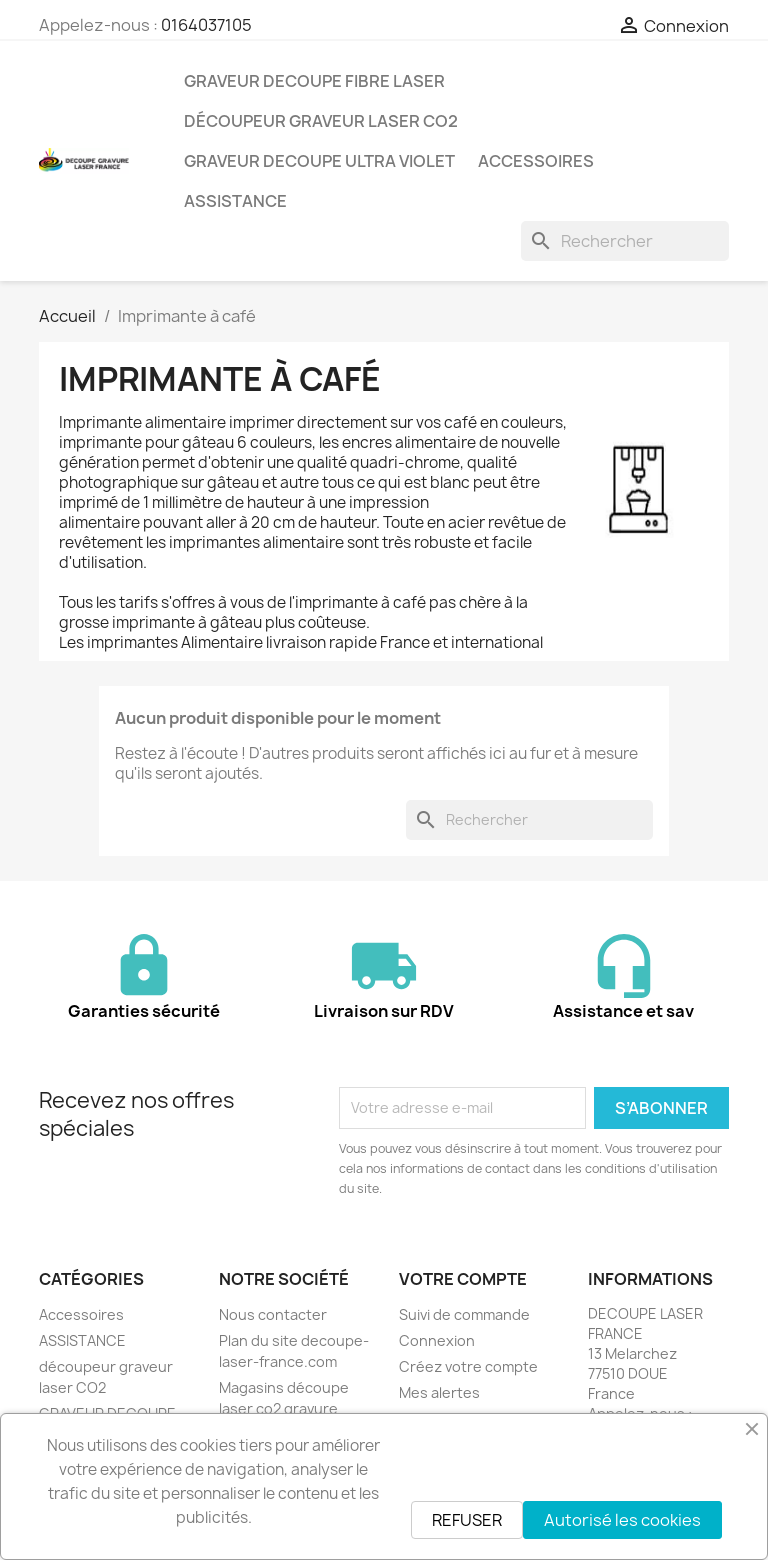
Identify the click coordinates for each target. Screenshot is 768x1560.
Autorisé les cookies (622, 1520)
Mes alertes (439, 1392)
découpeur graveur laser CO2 (321, 121)
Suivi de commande (464, 1314)
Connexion (437, 1340)
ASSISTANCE (235, 201)
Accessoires (536, 161)
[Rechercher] (625, 241)
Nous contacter (273, 1314)
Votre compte (463, 1279)
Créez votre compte (468, 1366)
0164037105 (206, 25)
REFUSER (467, 1520)
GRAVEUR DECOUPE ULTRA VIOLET (319, 161)
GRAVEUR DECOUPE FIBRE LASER (314, 81)
